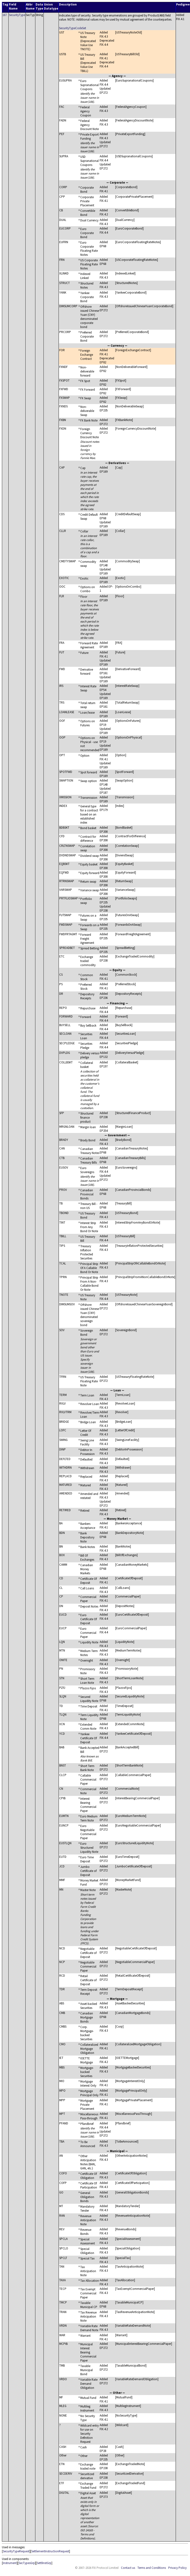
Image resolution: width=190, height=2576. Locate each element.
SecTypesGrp (27, 2563)
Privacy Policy (177, 2568)
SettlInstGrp (44, 2563)
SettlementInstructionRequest (50, 2551)
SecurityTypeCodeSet (72, 28)
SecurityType (17, 15)
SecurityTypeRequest (16, 2551)
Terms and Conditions (151, 2568)
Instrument (10, 2563)
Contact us (128, 2568)
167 (4, 15)
